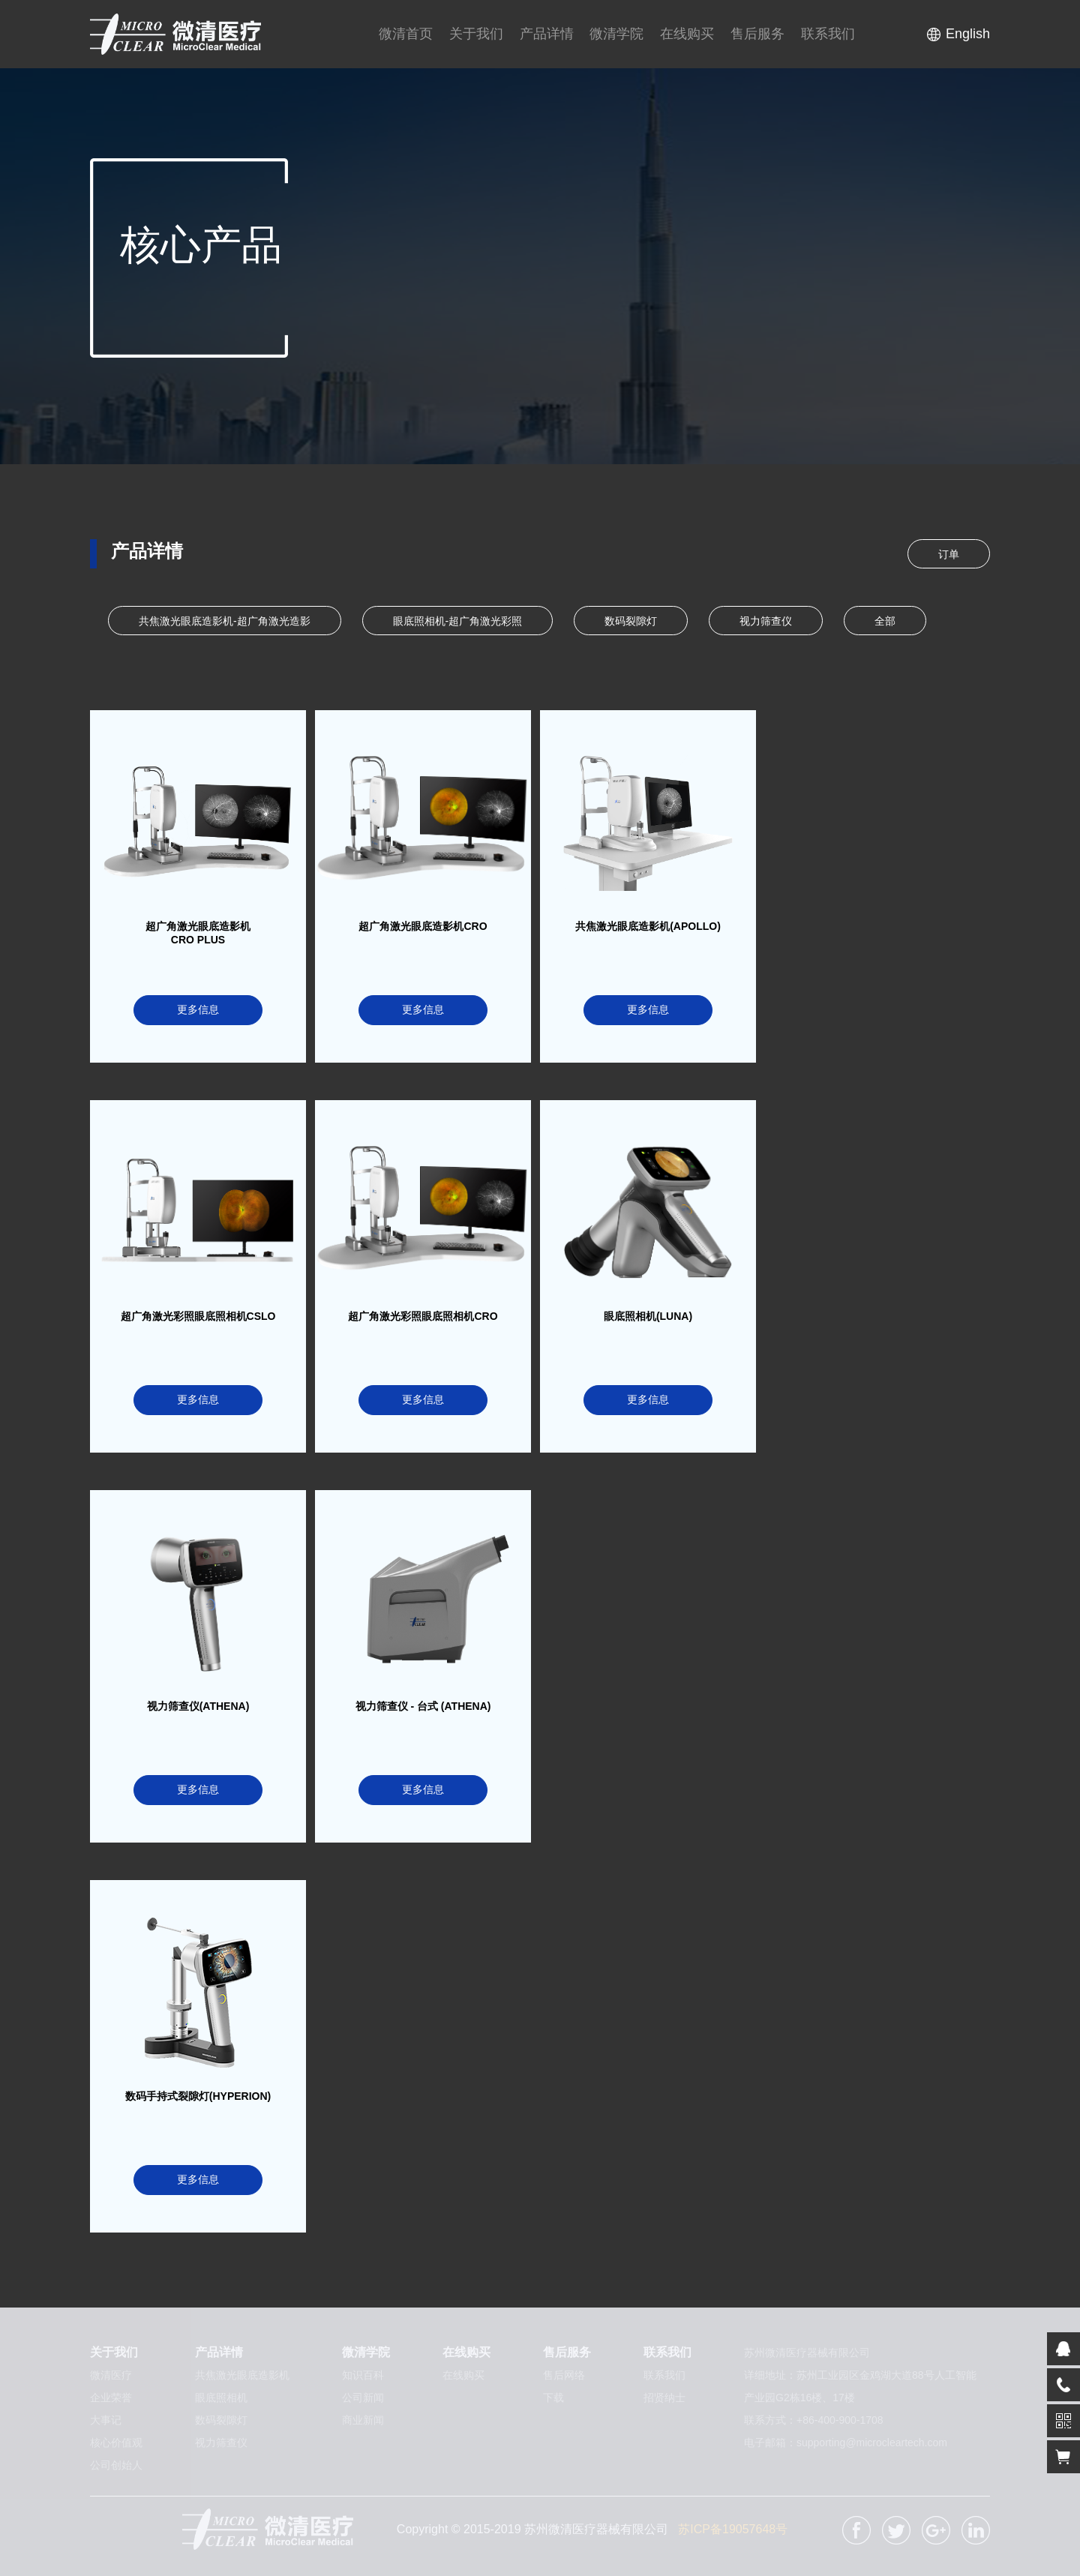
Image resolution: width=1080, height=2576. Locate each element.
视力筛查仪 (766, 621)
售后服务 (757, 33)
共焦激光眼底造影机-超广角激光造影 (224, 621)
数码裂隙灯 (630, 621)
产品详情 (547, 33)
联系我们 (828, 33)
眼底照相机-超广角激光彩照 (458, 621)
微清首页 (406, 33)
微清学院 (617, 33)
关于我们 (476, 33)
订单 (948, 554)
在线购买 (687, 33)
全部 (885, 621)
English (968, 33)
